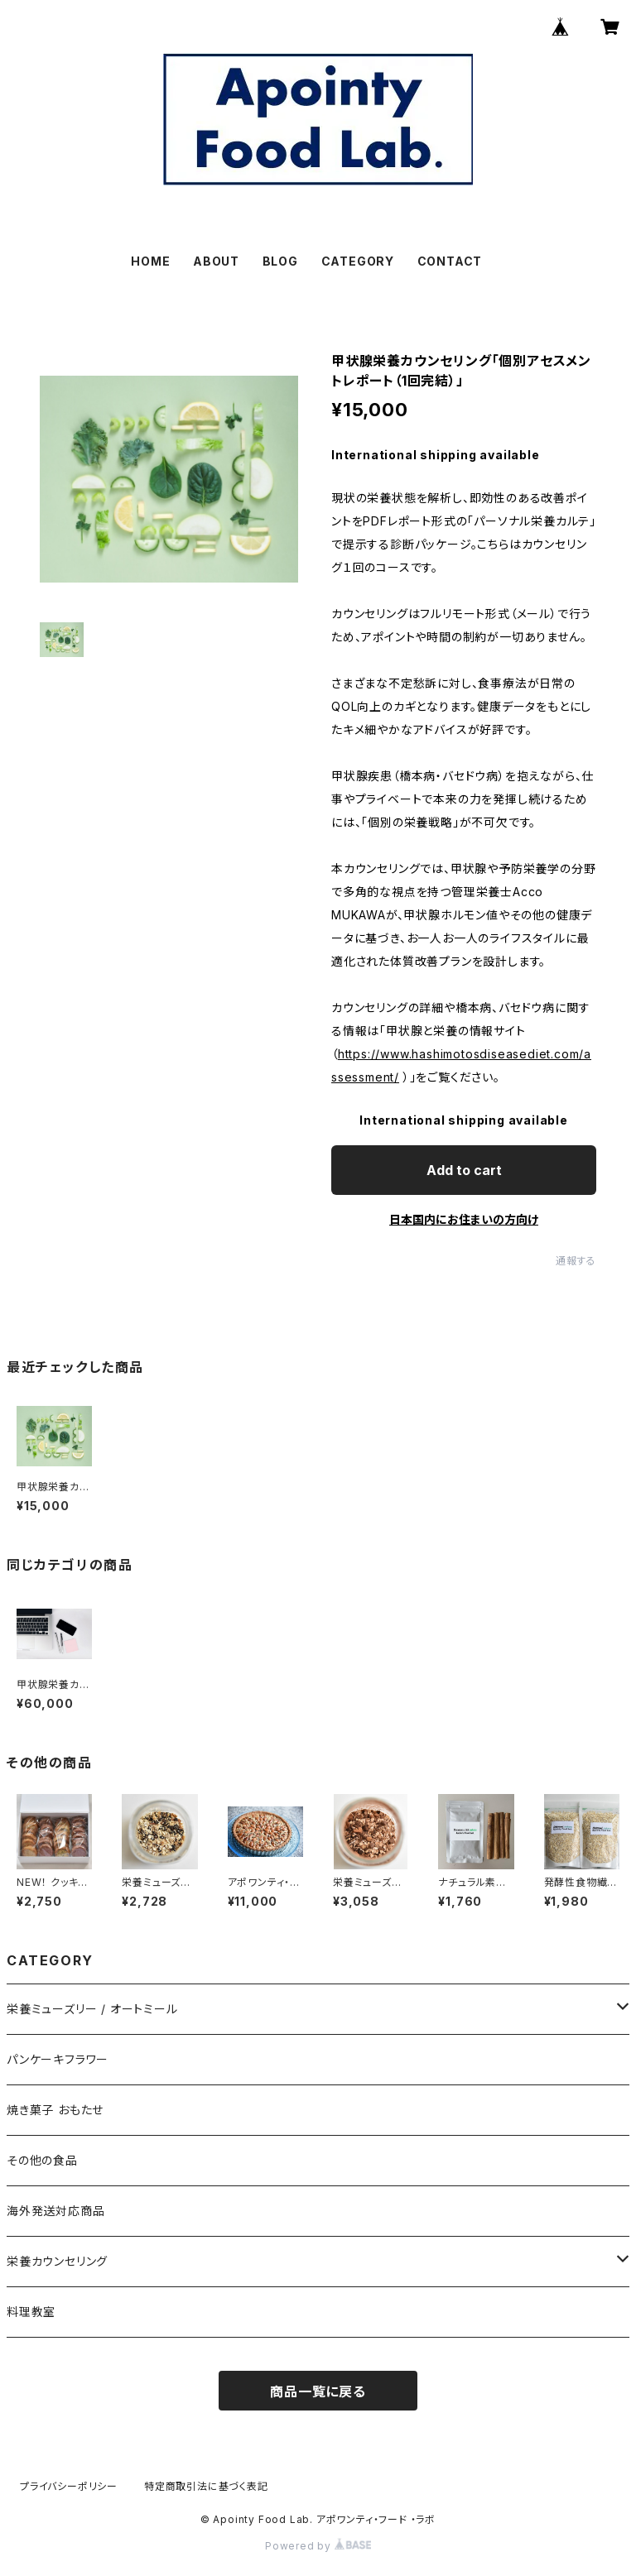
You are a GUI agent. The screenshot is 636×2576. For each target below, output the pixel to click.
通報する (576, 1260)
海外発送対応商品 (55, 2211)
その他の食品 (42, 2160)
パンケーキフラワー (57, 2059)
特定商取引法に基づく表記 (206, 2486)
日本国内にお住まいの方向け (463, 1219)
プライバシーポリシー (69, 2486)
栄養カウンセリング (57, 2261)
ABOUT (216, 261)
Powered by (318, 2546)
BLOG (280, 261)
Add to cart (464, 1170)
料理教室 (31, 2312)
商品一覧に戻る (318, 2391)
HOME (150, 261)
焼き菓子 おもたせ (55, 2110)
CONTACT (450, 261)
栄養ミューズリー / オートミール (92, 2009)
